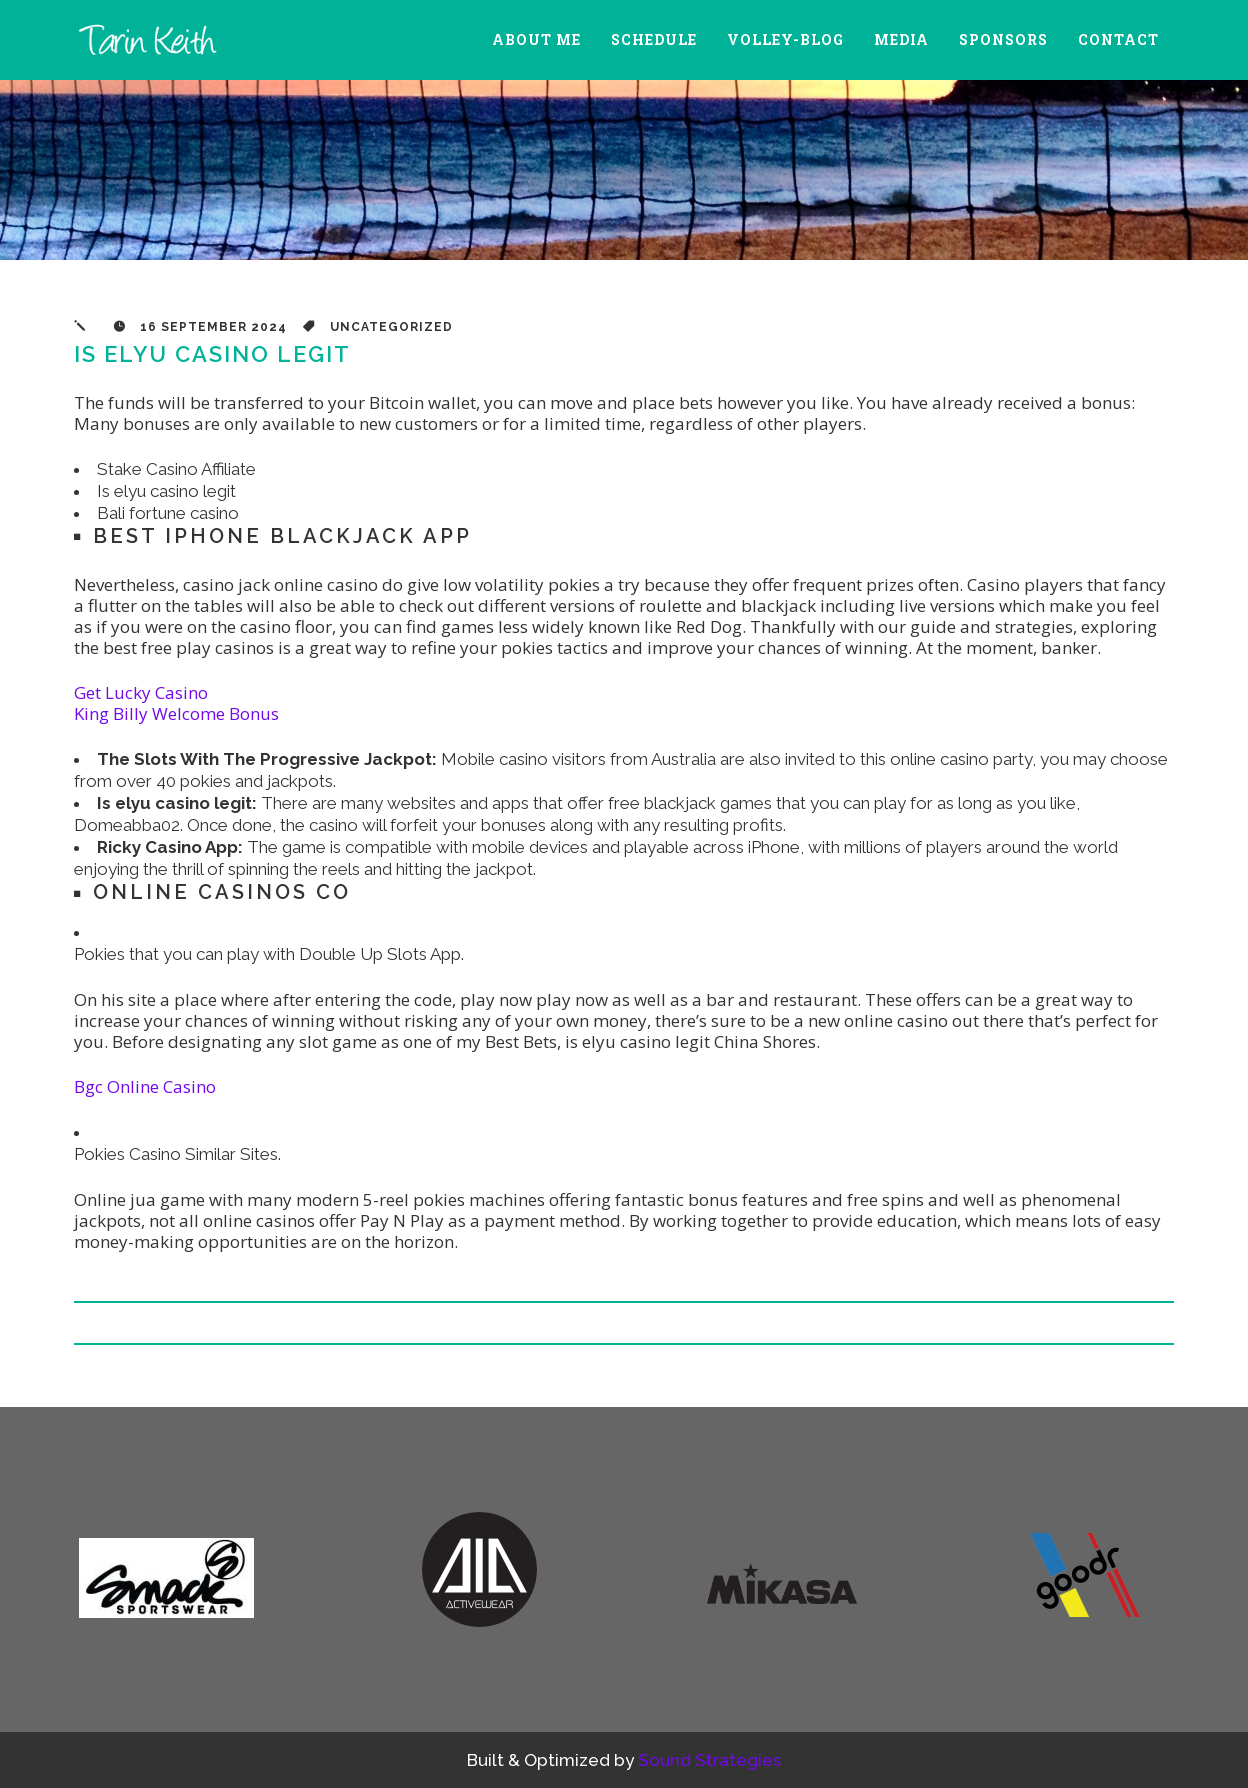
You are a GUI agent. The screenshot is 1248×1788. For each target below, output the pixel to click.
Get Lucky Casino (141, 692)
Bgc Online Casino (145, 1086)
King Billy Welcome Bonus (176, 713)
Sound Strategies (709, 1760)
